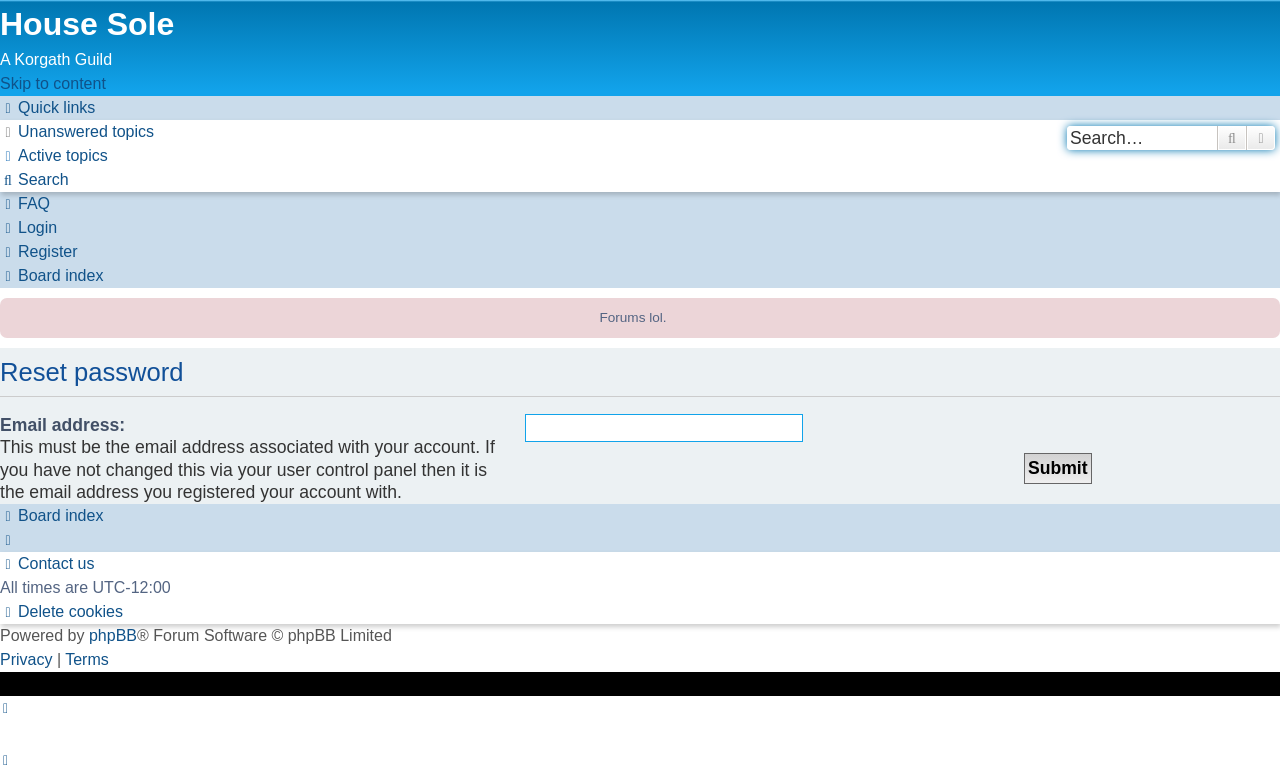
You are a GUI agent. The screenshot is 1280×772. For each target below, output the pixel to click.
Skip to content (53, 83)
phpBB (113, 635)
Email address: (62, 425)
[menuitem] (77, 131)
